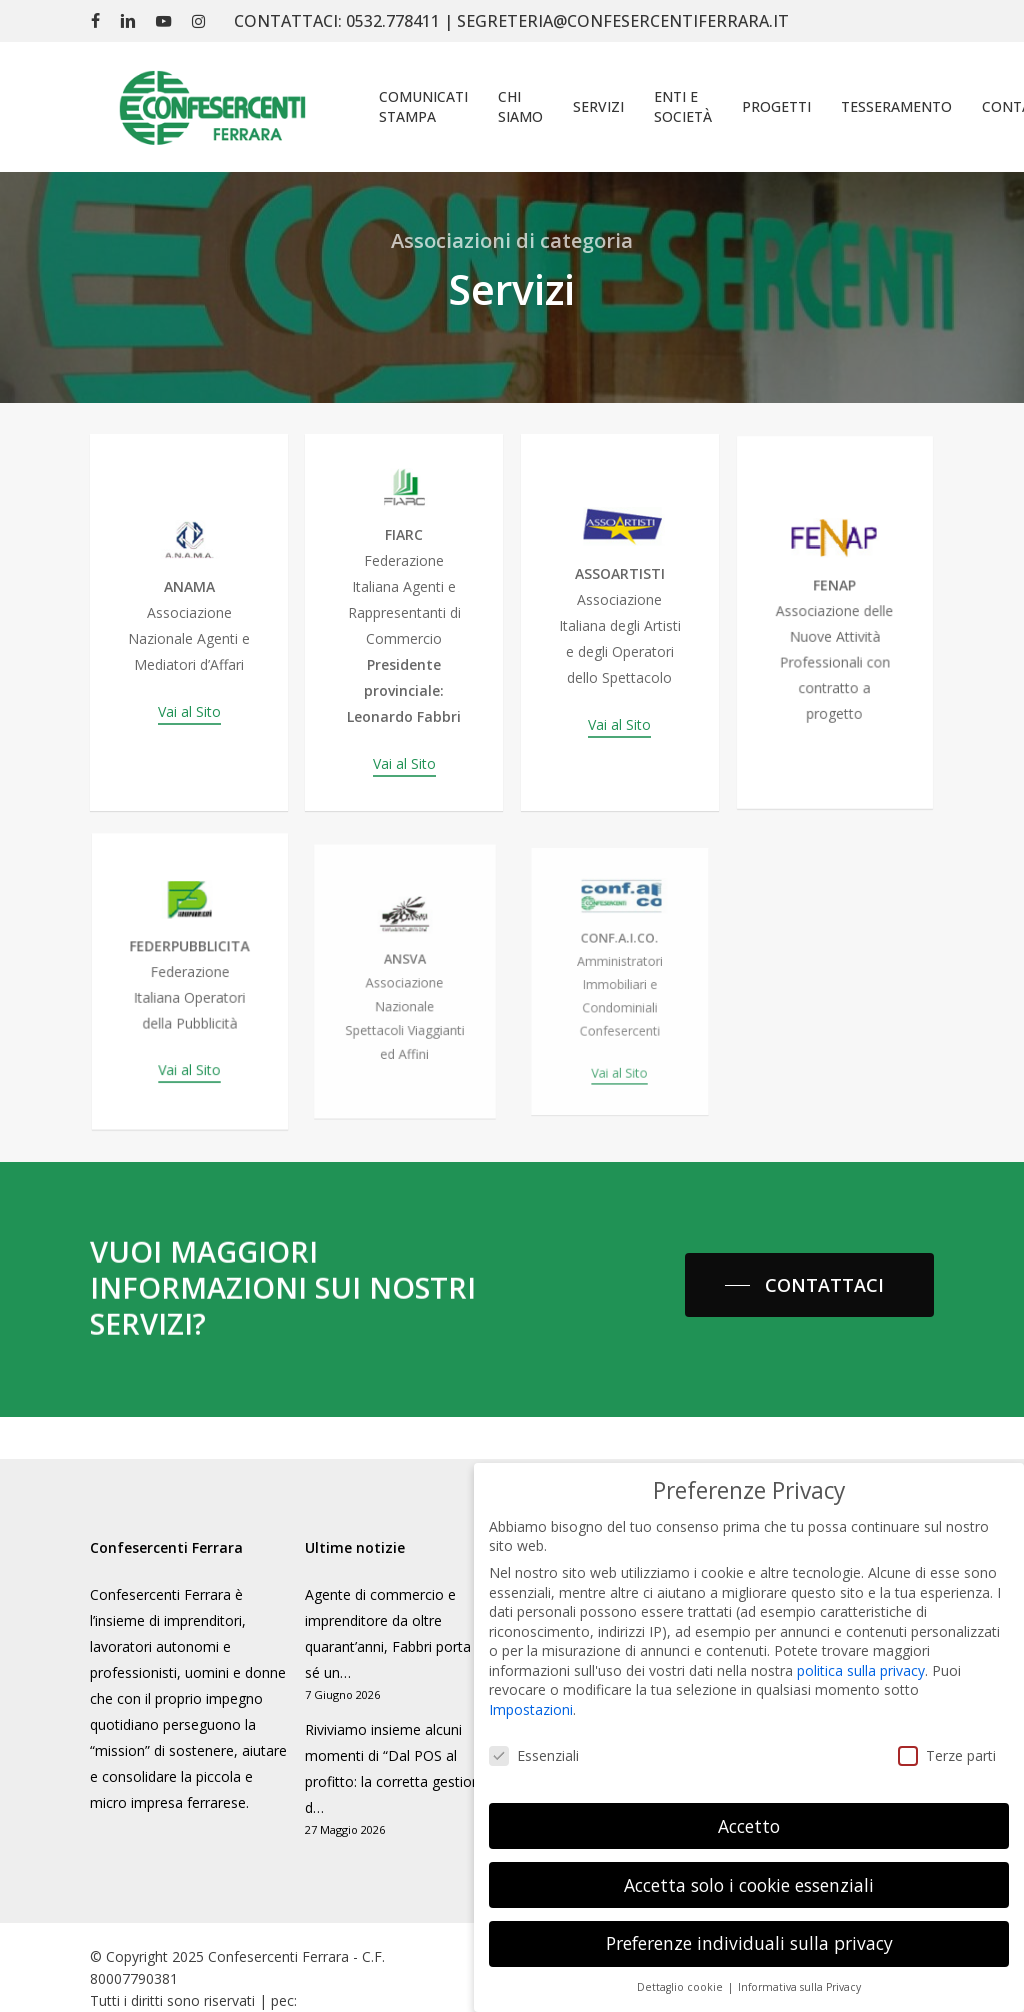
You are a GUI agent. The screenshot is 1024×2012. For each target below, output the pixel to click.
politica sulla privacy (861, 1645)
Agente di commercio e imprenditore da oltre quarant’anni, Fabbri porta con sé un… (402, 1633)
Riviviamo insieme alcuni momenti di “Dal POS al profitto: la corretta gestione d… (396, 1768)
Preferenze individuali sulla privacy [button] (749, 1918)
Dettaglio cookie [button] (681, 1962)
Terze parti (947, 1730)
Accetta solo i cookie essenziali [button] (749, 1859)
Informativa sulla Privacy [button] (799, 1962)
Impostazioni (531, 1684)
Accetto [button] (749, 1800)
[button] (809, 1285)
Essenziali (534, 1730)
